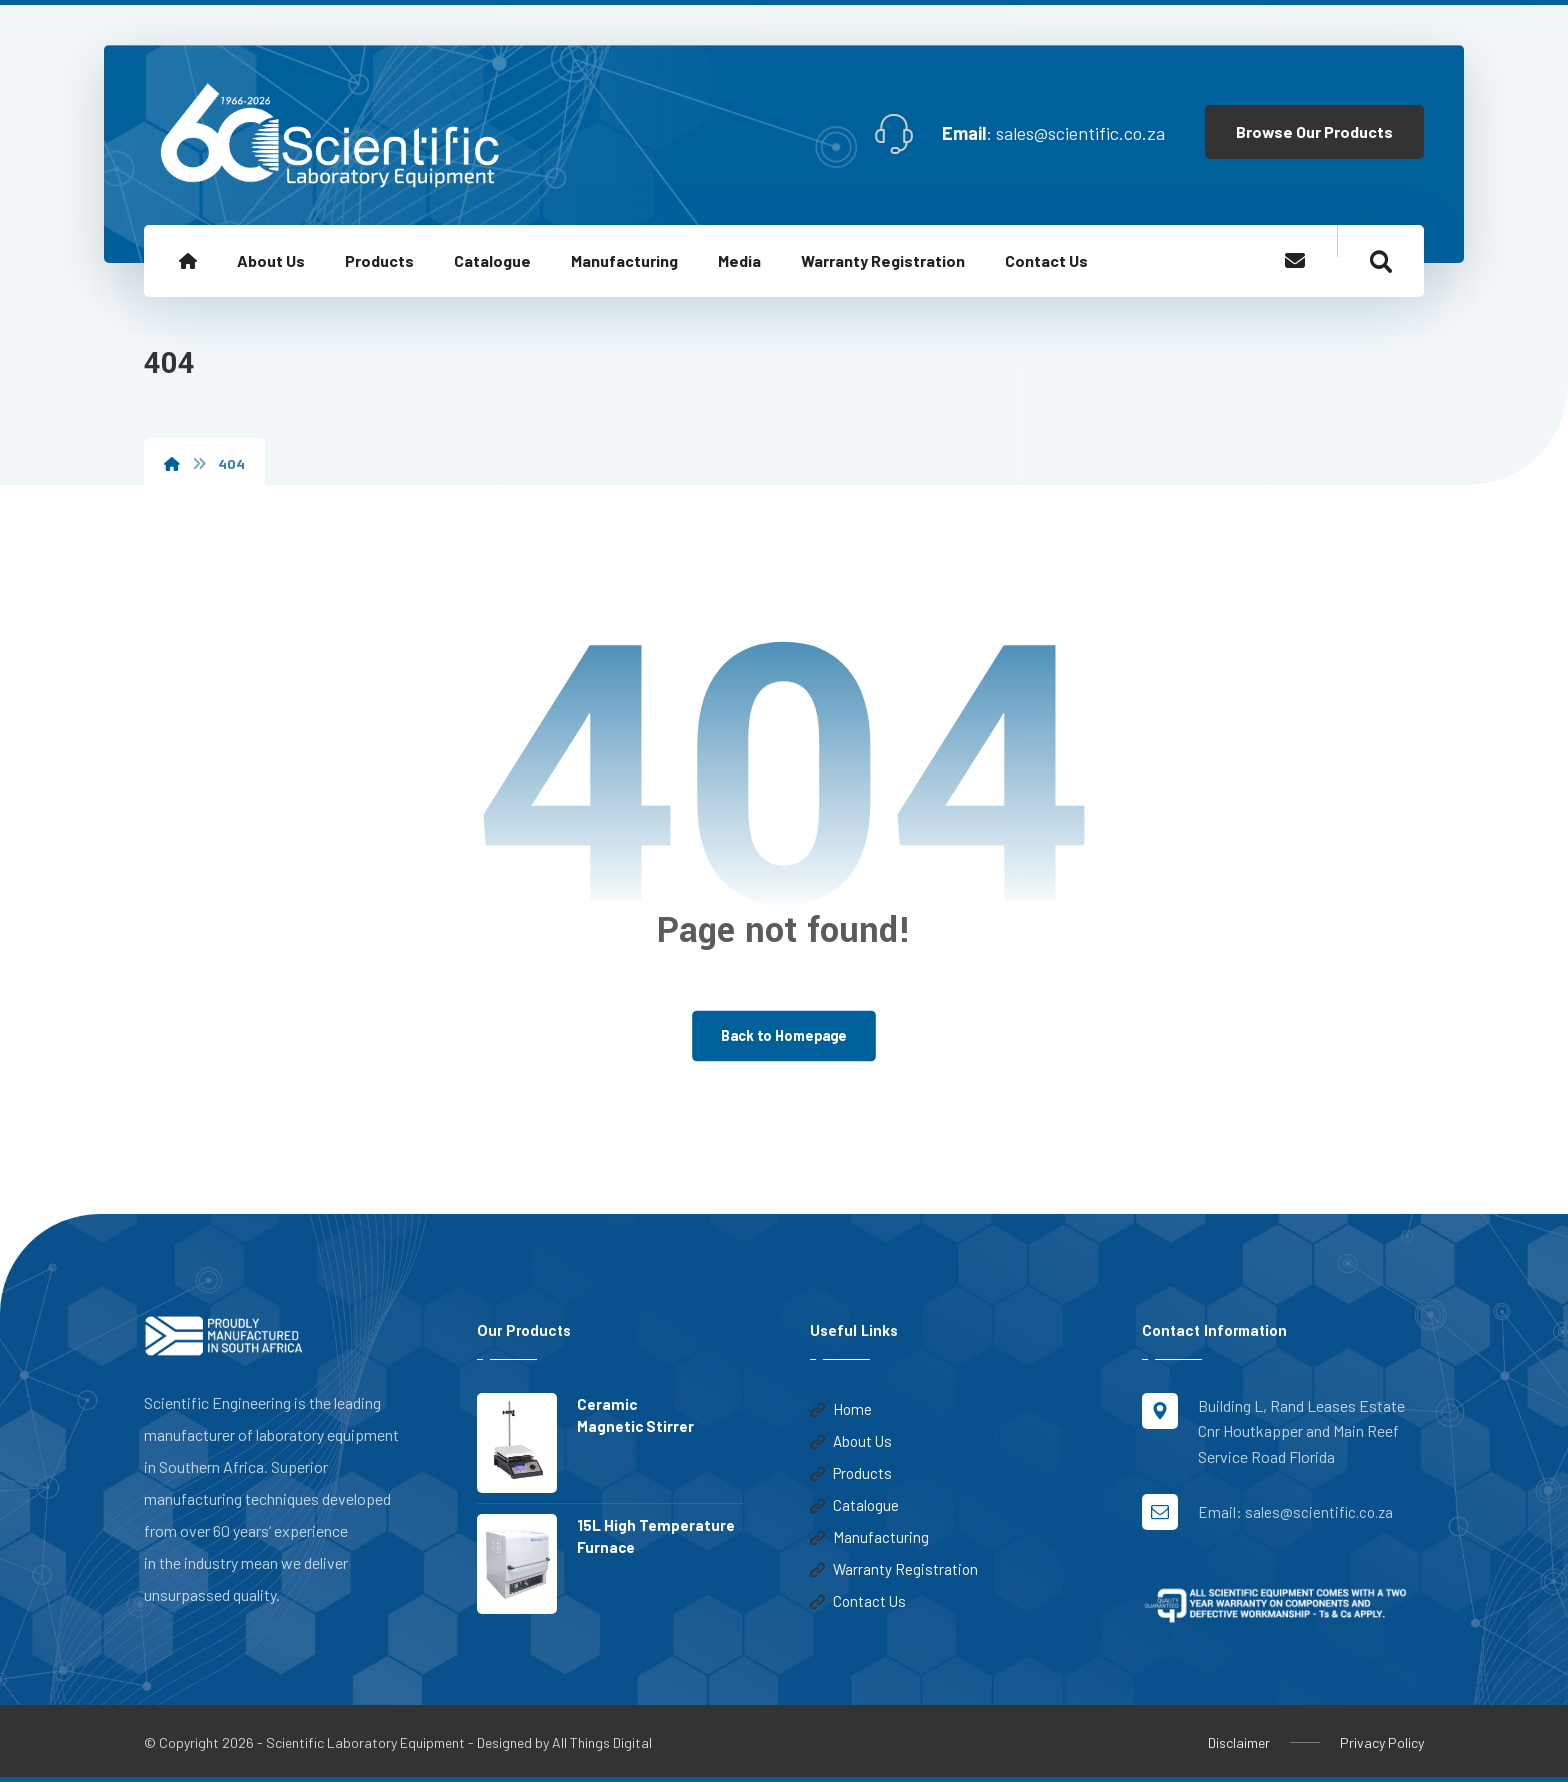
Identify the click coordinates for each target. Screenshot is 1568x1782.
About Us (851, 1441)
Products (851, 1473)
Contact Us (858, 1601)
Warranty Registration (894, 1569)
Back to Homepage (784, 1035)
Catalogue (854, 1505)
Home (841, 1409)
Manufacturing (869, 1537)
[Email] (1295, 260)
